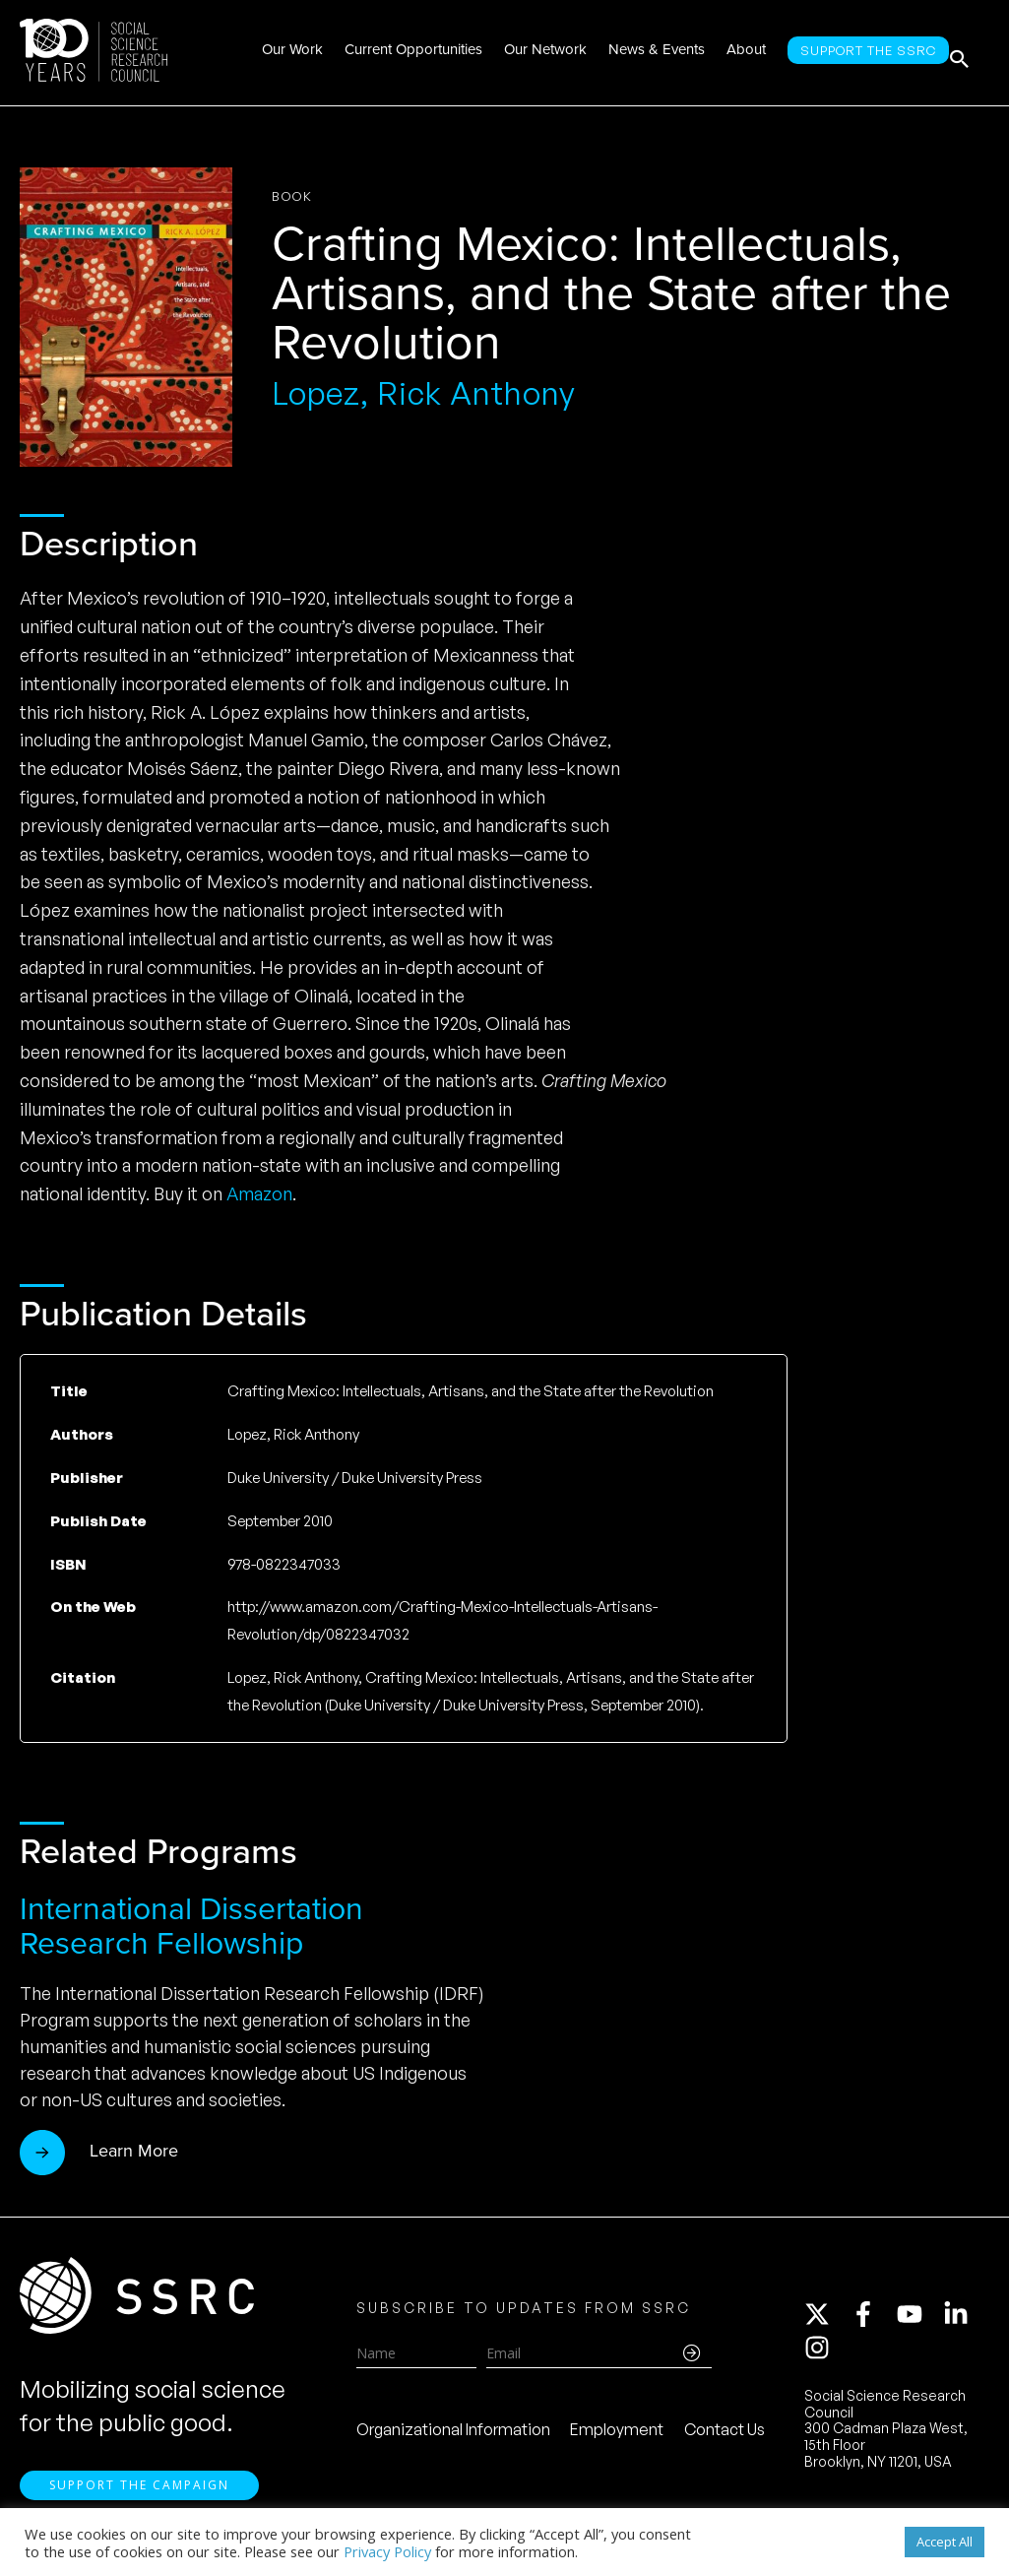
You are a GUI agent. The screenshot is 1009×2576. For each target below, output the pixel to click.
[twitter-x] (826, 2321)
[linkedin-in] (964, 2321)
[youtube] (918, 2321)
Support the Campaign (139, 2498)
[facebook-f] (872, 2321)
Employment (616, 2436)
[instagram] (821, 2354)
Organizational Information (453, 2436)
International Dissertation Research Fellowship (191, 1925)
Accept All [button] (944, 2541)
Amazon (259, 1193)
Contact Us (724, 2436)
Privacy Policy (387, 2551)
